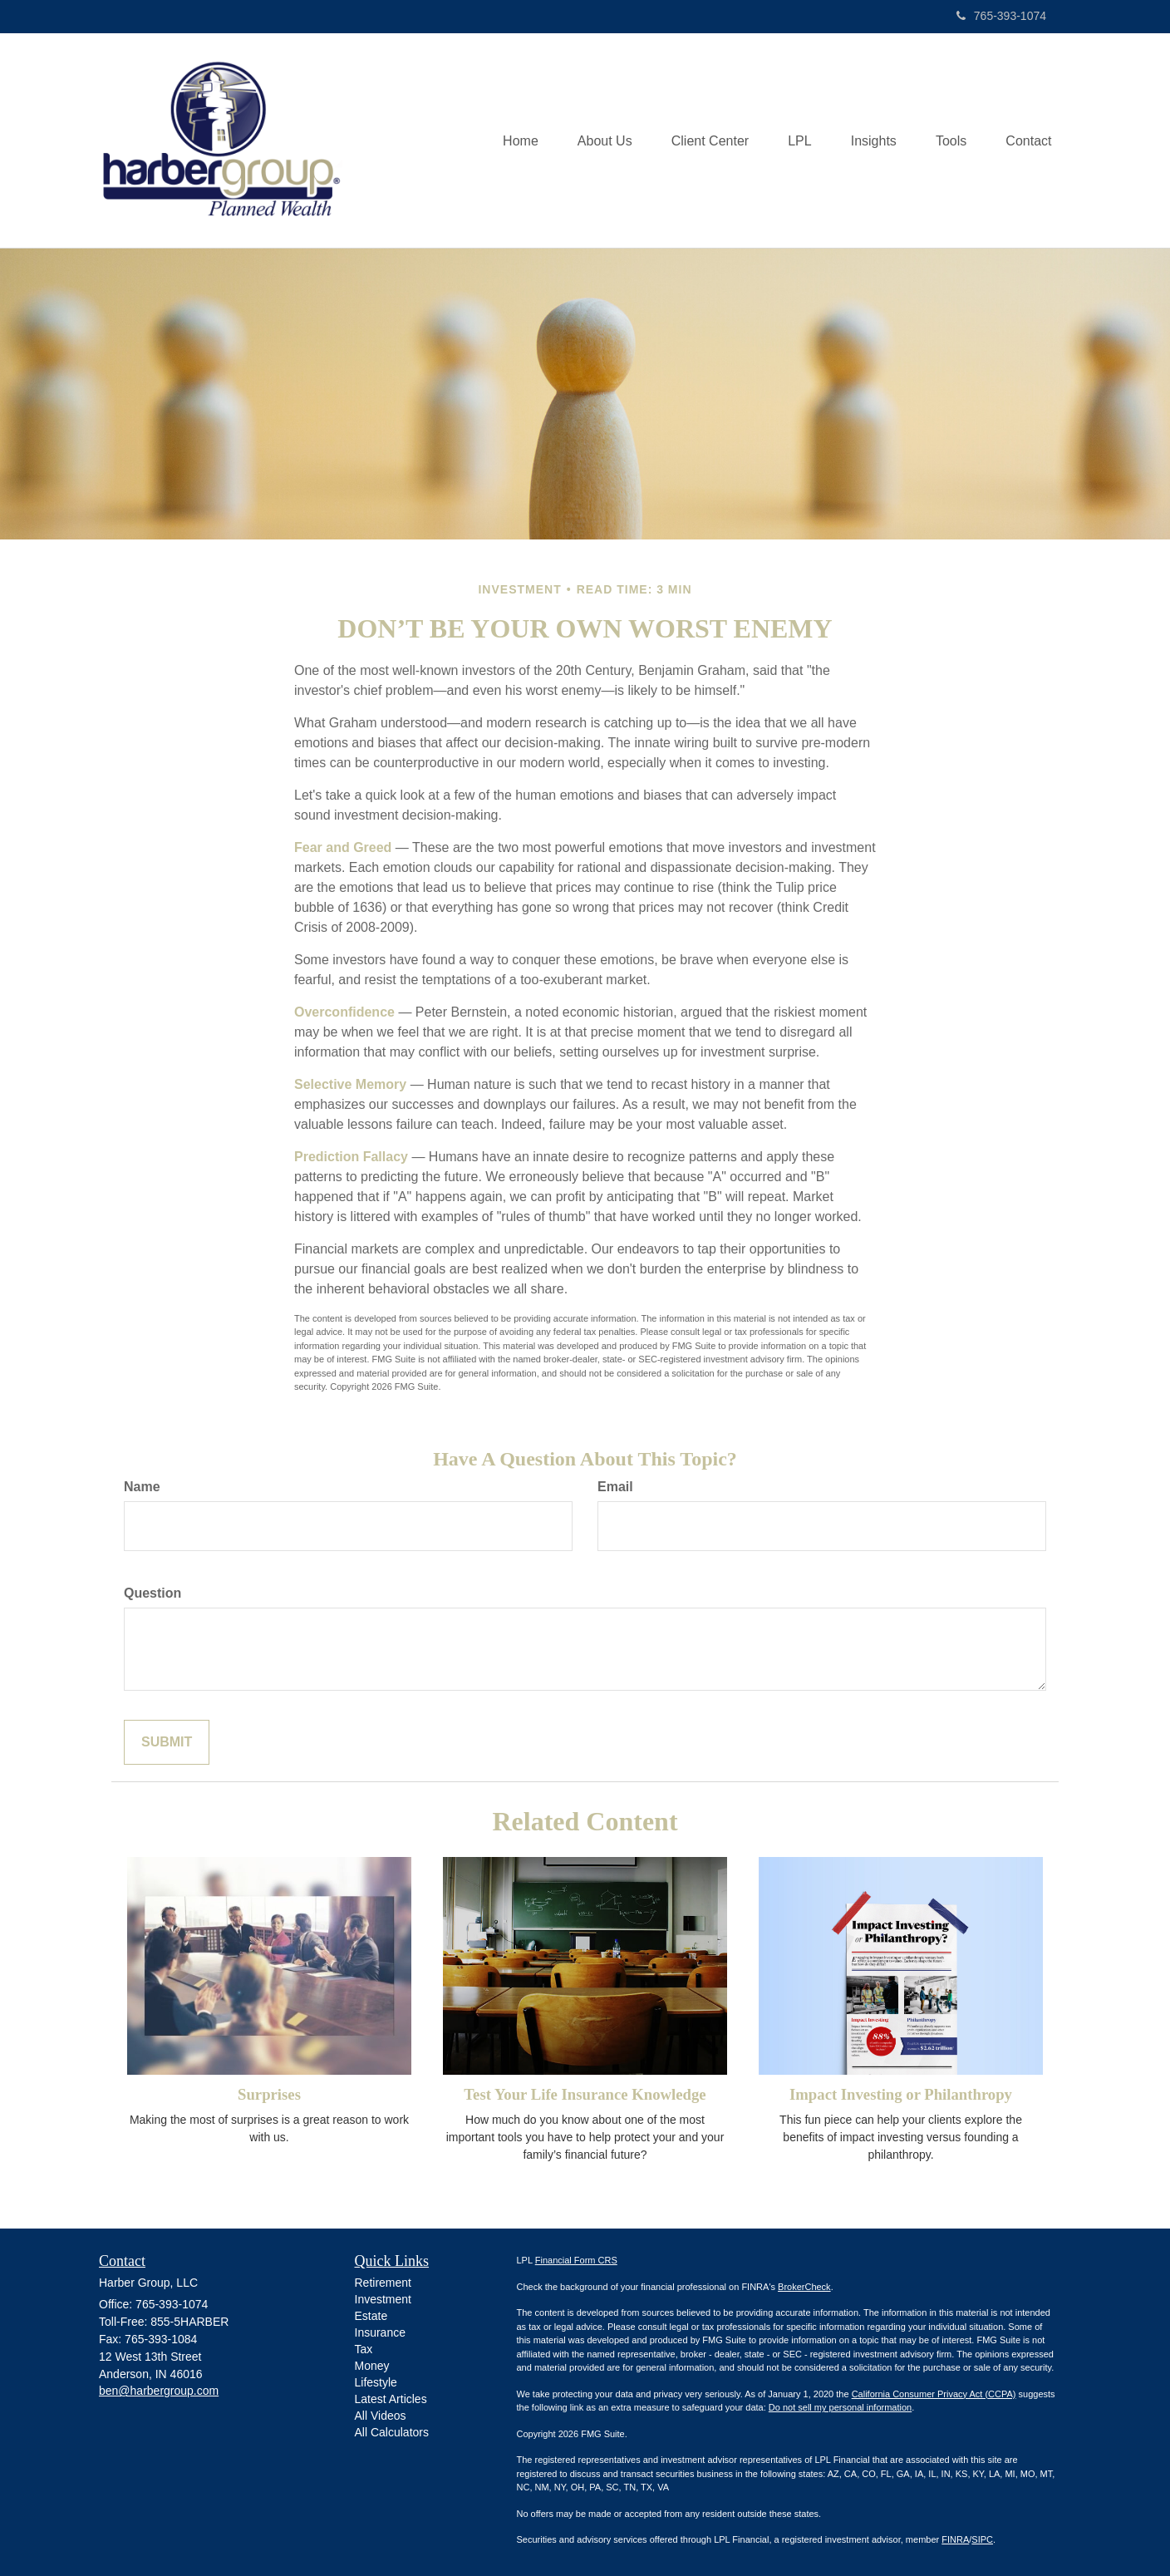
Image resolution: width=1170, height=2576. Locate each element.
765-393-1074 (1001, 15)
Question (152, 1593)
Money (372, 2365)
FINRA (955, 2539)
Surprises (269, 2094)
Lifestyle (376, 2382)
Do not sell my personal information (840, 2407)
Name (142, 1487)
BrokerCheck (804, 2287)
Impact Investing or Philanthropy (900, 2094)
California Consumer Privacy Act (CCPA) (934, 2394)
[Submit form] (166, 1743)
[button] (591, 140)
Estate (371, 2315)
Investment (383, 2299)
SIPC (982, 2539)
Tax (364, 2349)
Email (615, 1487)
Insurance (380, 2332)
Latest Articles (391, 2399)
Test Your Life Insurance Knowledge (584, 2094)
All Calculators (392, 2432)
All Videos (380, 2415)
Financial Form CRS (576, 2260)
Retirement (383, 2282)
